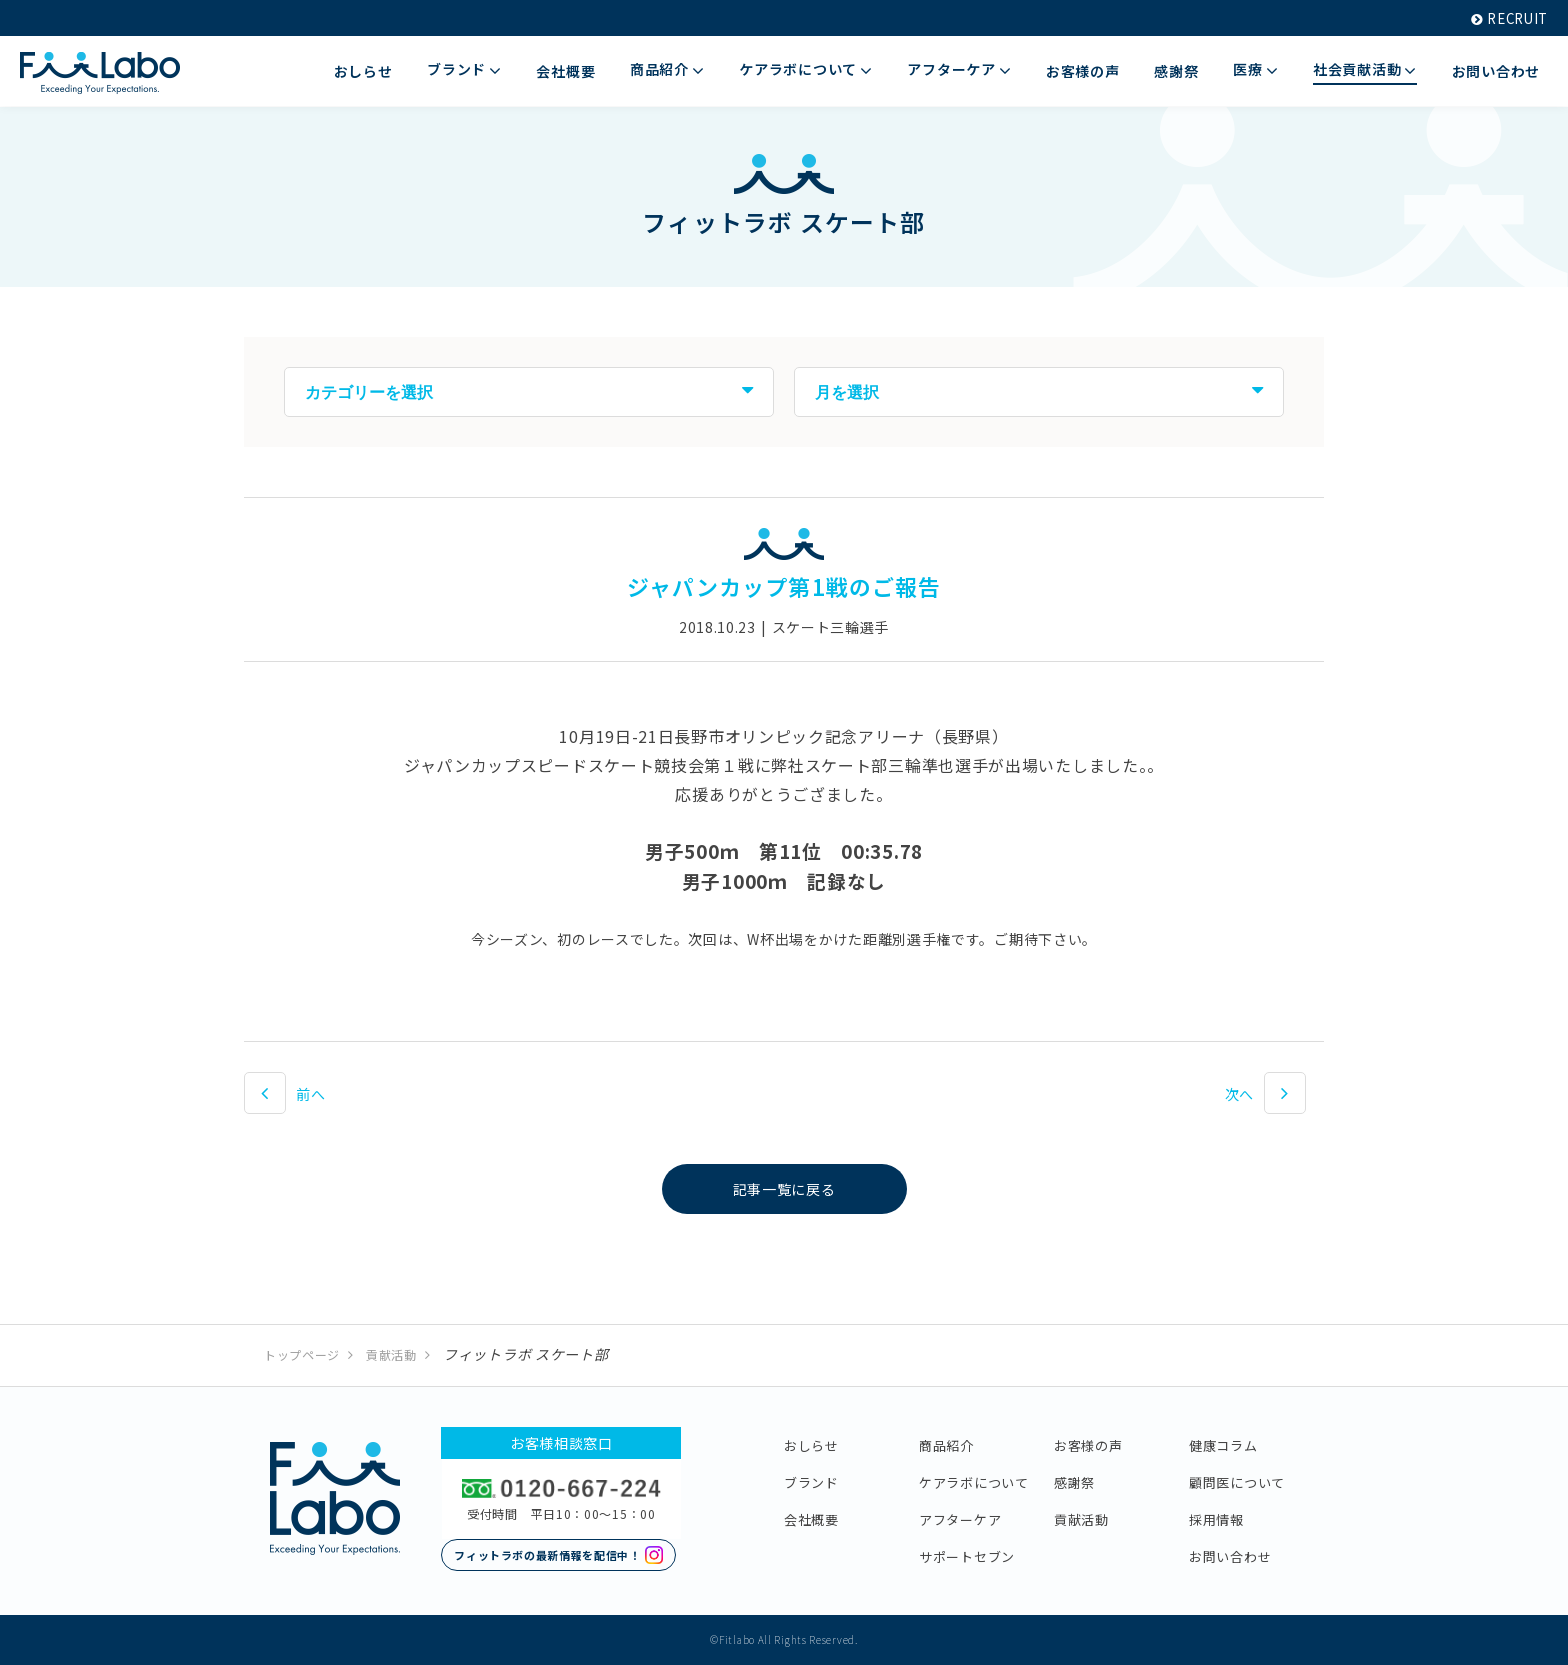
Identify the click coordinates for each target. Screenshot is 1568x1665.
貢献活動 (391, 1354)
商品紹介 (946, 1445)
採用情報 (1216, 1519)
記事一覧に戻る (784, 1189)
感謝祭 (1074, 1482)
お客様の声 (1088, 1445)
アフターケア (960, 1519)
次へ (1239, 1094)
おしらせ (811, 1445)
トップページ (302, 1354)
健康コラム (1223, 1445)
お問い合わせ (1230, 1556)
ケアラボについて (974, 1482)
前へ (310, 1094)
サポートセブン (967, 1556)
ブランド (811, 1482)
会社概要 (811, 1519)
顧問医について (1237, 1482)
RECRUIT (1505, 18)
